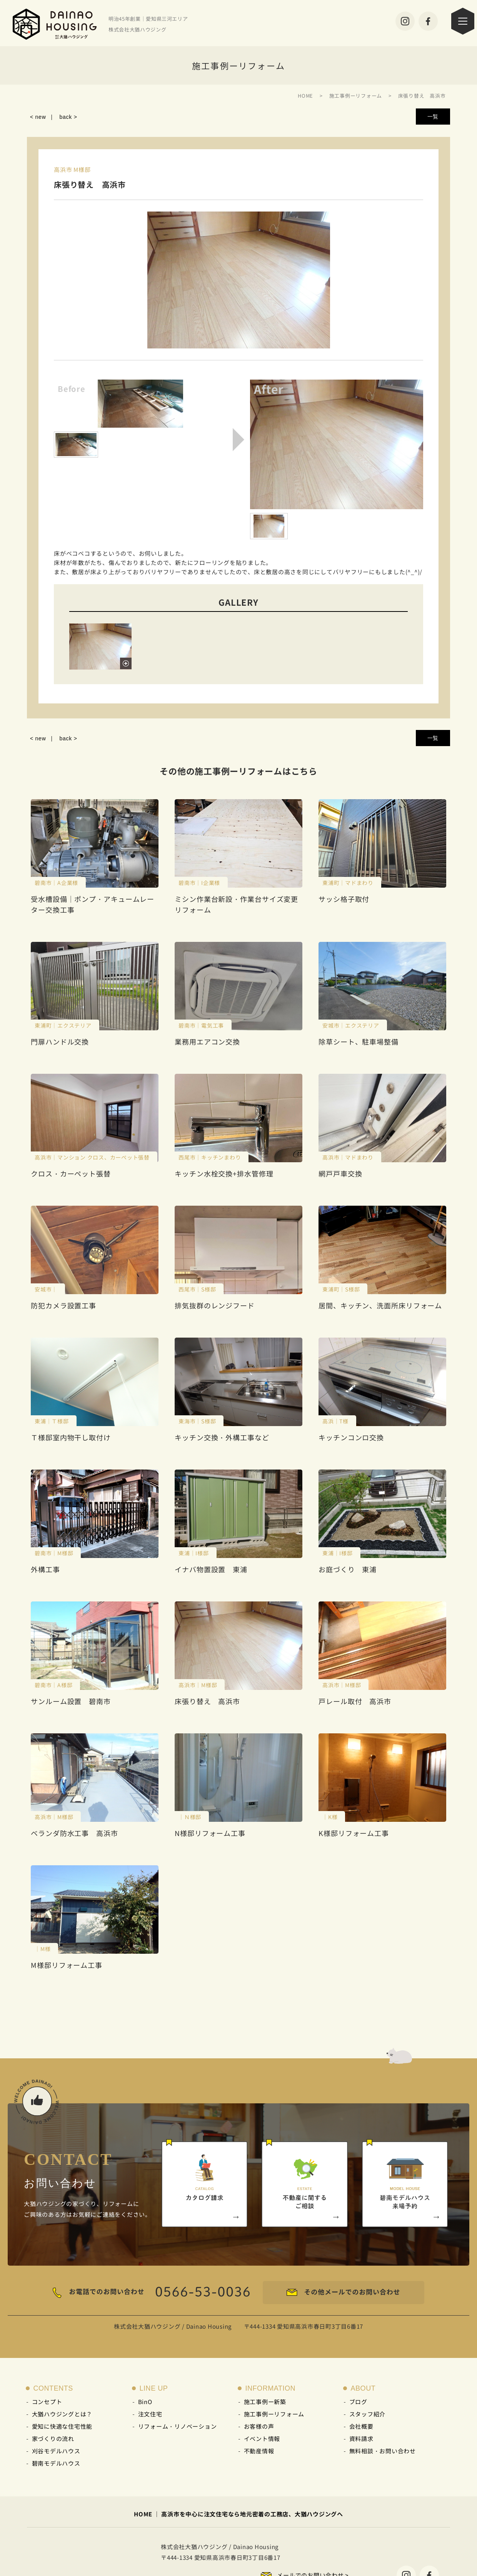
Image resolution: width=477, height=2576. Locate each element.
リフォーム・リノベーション (177, 2426)
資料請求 (361, 2438)
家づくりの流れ (53, 2438)
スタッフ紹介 (367, 2414)
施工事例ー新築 (265, 2402)
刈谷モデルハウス (56, 2451)
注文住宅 (150, 2414)
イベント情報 (262, 2438)
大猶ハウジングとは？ (62, 2414)
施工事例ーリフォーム (274, 2414)
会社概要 (361, 2426)
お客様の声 (259, 2426)
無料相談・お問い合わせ (382, 2451)
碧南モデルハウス (56, 2463)
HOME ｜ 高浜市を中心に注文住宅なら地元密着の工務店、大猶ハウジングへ (238, 2514)
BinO (145, 2402)
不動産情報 (259, 2451)
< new (38, 117)
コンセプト (47, 2402)
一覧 (433, 116)
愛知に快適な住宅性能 (62, 2426)
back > (68, 117)
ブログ (358, 2402)
